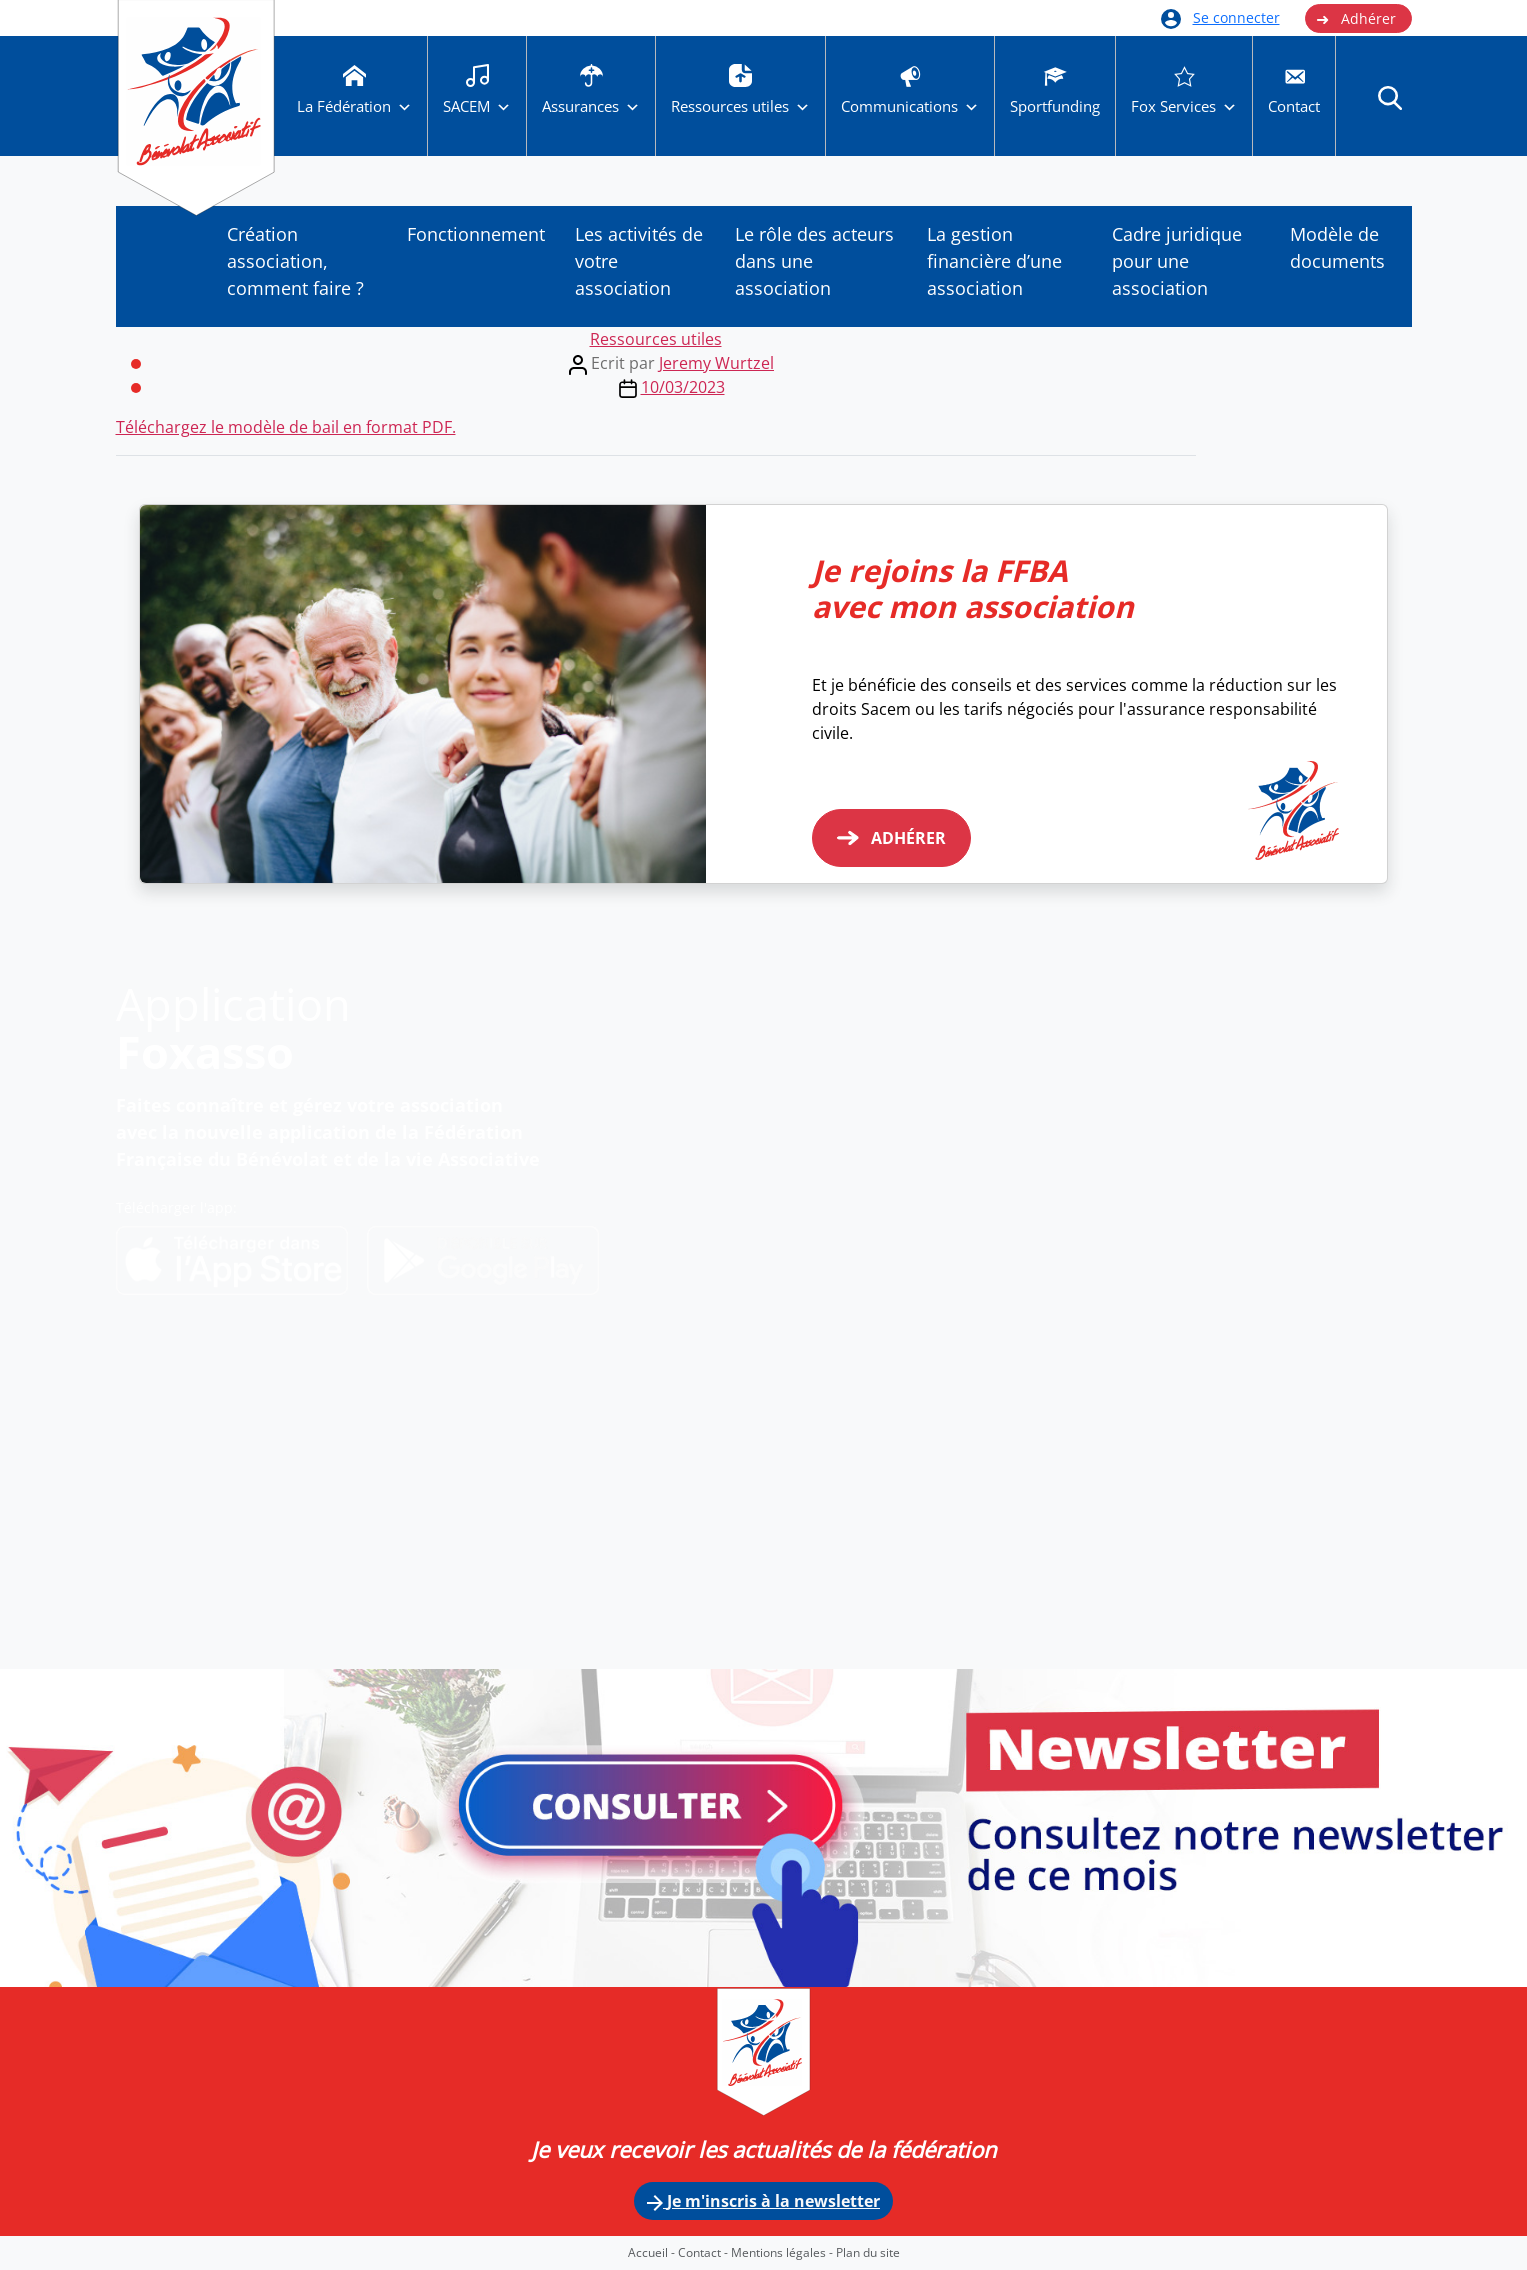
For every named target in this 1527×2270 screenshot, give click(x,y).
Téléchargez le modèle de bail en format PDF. (286, 427)
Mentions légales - (783, 2252)
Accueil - (653, 2252)
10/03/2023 (683, 387)
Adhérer (1356, 19)
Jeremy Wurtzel (716, 363)
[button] (1390, 97)
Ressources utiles (656, 339)
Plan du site (868, 2252)
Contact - (704, 2252)
